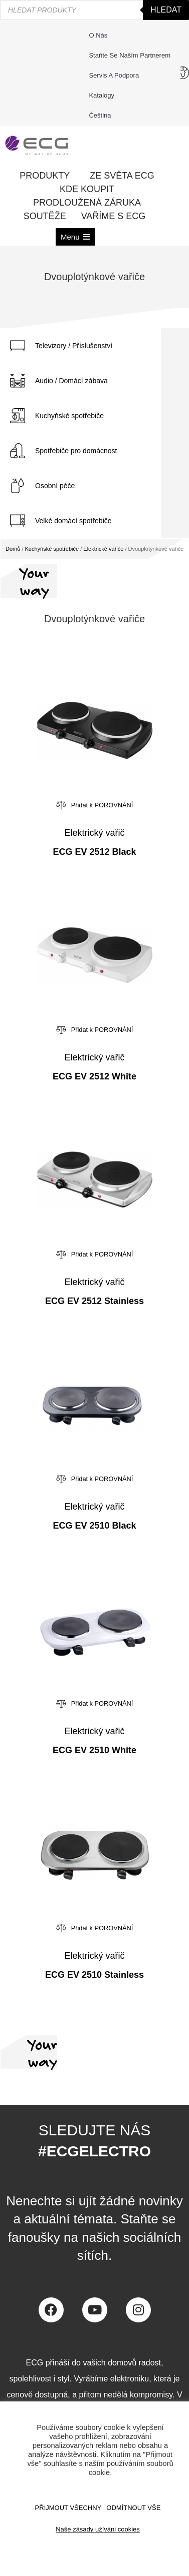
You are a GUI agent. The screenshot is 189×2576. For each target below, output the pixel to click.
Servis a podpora (116, 76)
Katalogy (101, 95)
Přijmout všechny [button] (68, 2507)
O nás (98, 35)
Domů (13, 549)
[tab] (80, 345)
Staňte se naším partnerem (129, 55)
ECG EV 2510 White (94, 1750)
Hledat (165, 10)
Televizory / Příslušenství (73, 346)
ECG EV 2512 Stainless (94, 1301)
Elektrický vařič (94, 833)
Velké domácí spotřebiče (73, 521)
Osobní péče (55, 486)
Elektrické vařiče (103, 549)
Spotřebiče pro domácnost (76, 451)
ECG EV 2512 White (94, 1076)
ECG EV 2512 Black (94, 852)
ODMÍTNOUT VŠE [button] (133, 2507)
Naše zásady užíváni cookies (98, 2529)
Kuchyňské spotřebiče (69, 416)
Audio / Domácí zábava (71, 381)
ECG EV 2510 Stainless (94, 1975)
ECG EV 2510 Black (94, 1526)
